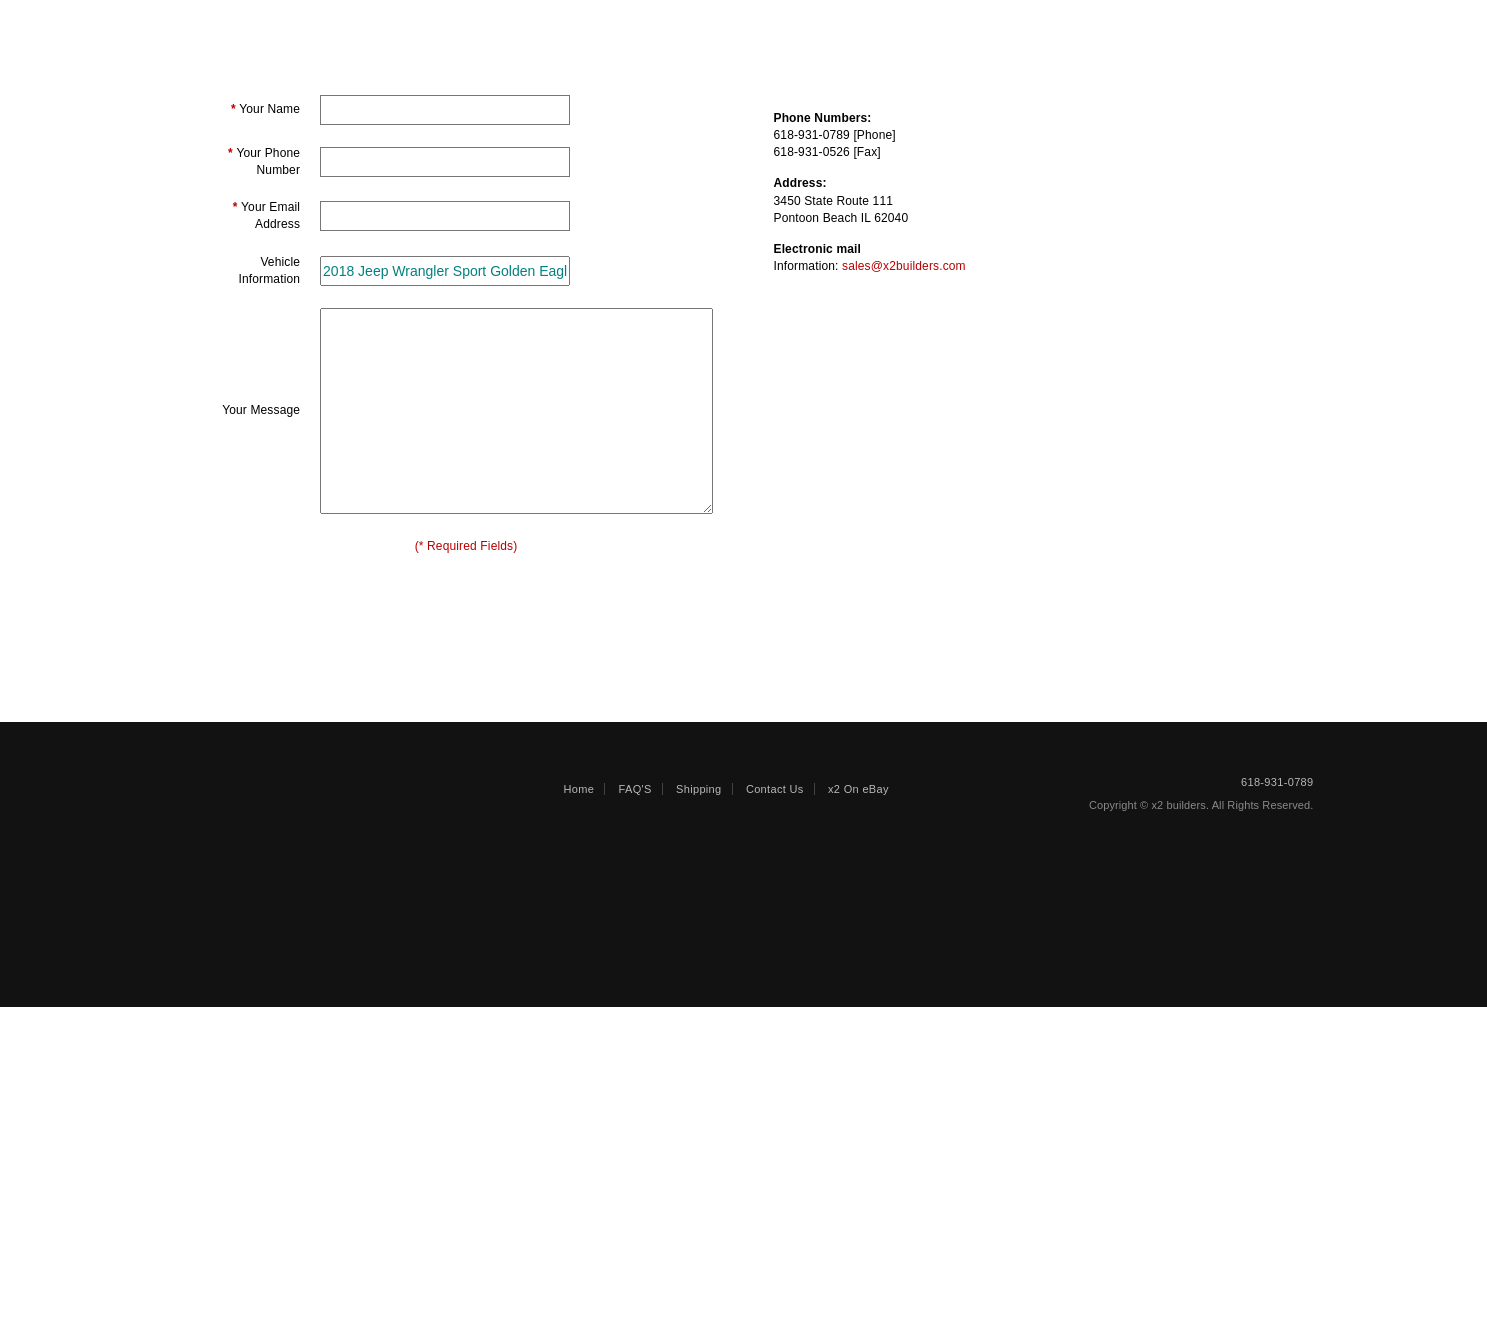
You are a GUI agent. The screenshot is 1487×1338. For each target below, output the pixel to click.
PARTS (601, 27)
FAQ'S (635, 1120)
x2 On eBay (858, 1120)
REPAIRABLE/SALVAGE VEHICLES (415, 27)
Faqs (801, 27)
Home (579, 1120)
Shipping (888, 27)
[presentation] (466, 816)
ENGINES (707, 27)
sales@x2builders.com (904, 519)
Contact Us (775, 1120)
